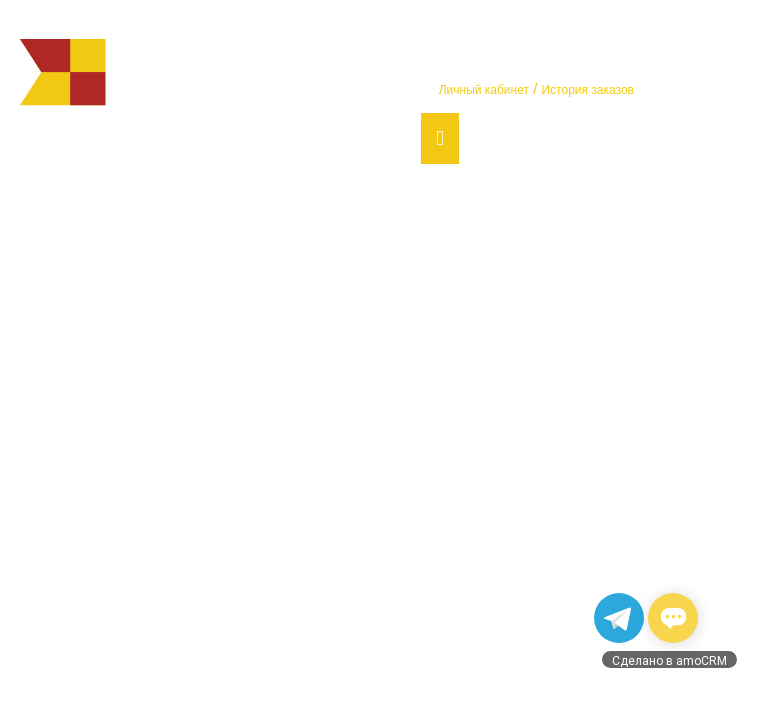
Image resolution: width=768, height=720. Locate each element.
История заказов (587, 90)
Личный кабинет (484, 90)
